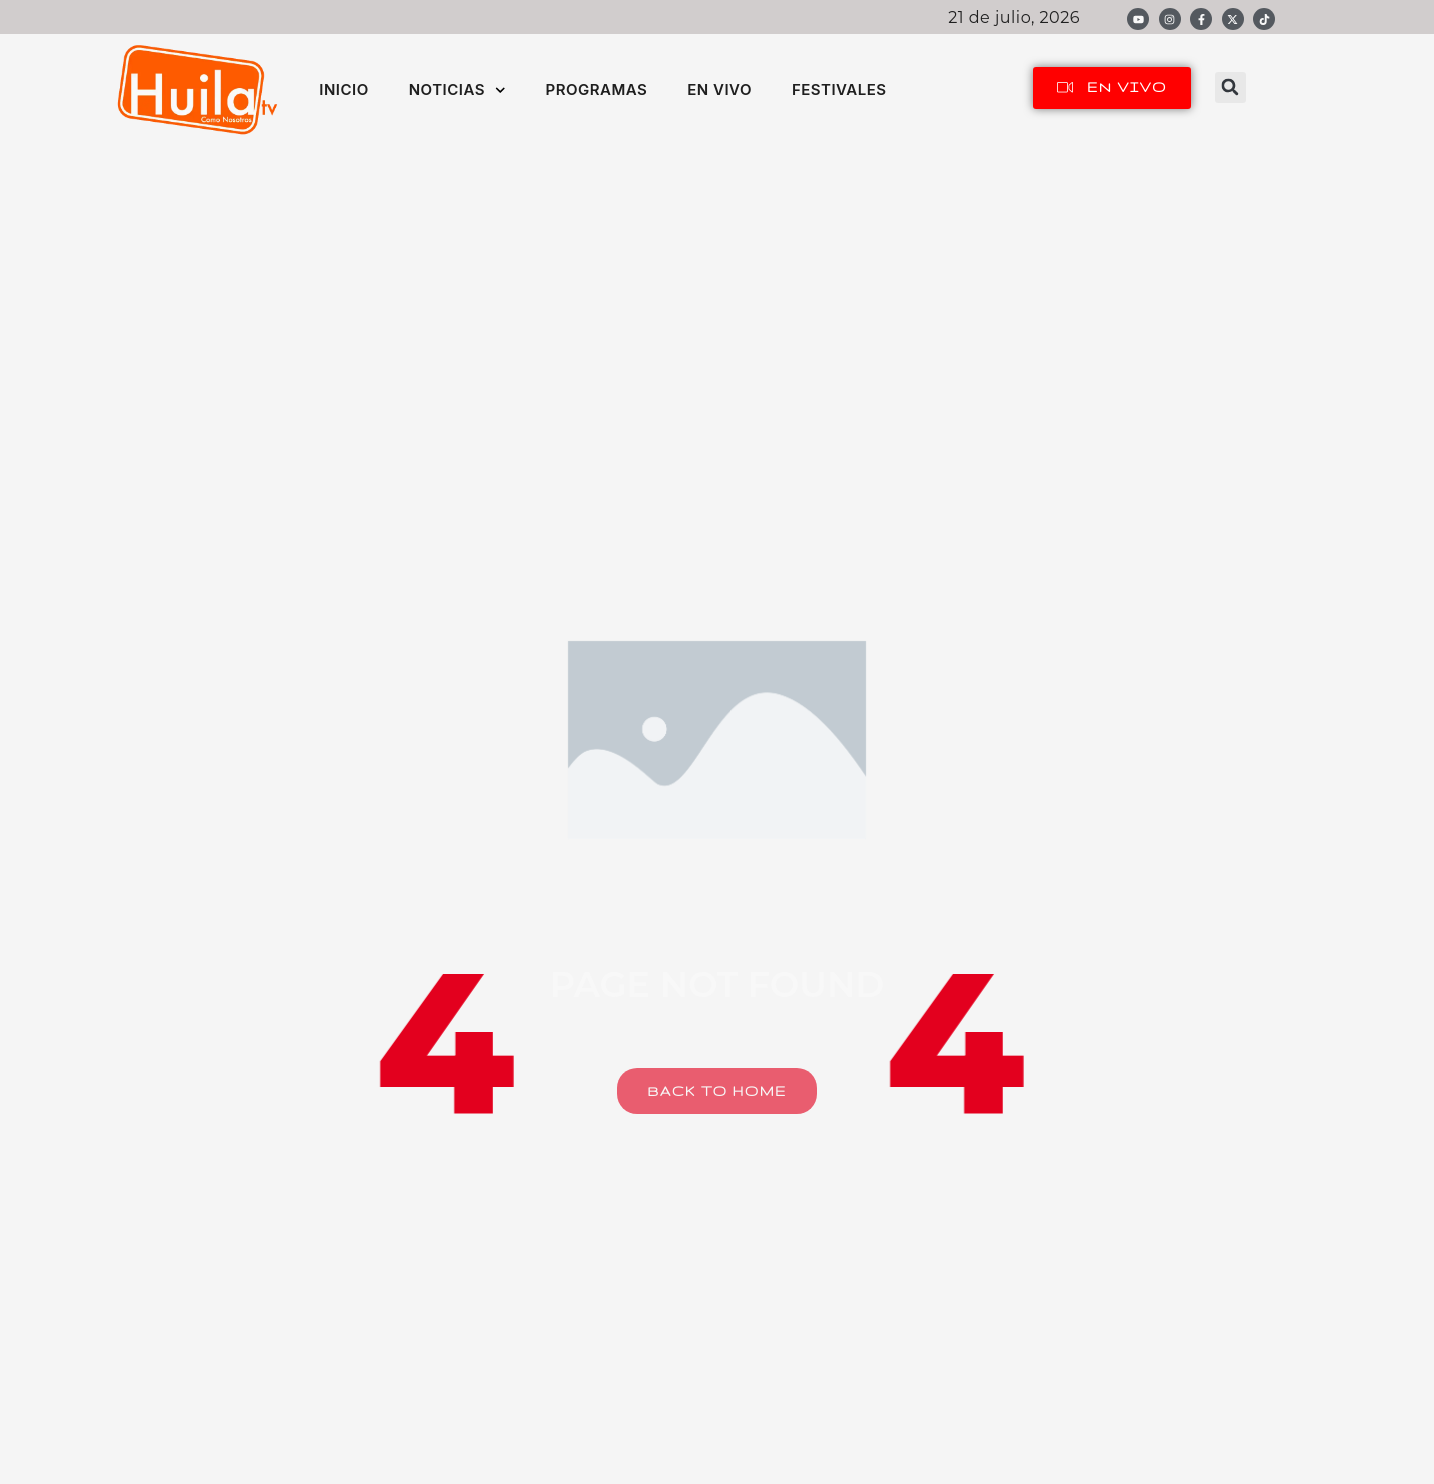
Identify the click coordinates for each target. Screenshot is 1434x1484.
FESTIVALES (839, 89)
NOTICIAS (457, 90)
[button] (1230, 87)
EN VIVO (719, 89)
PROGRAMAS (596, 89)
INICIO (343, 89)
